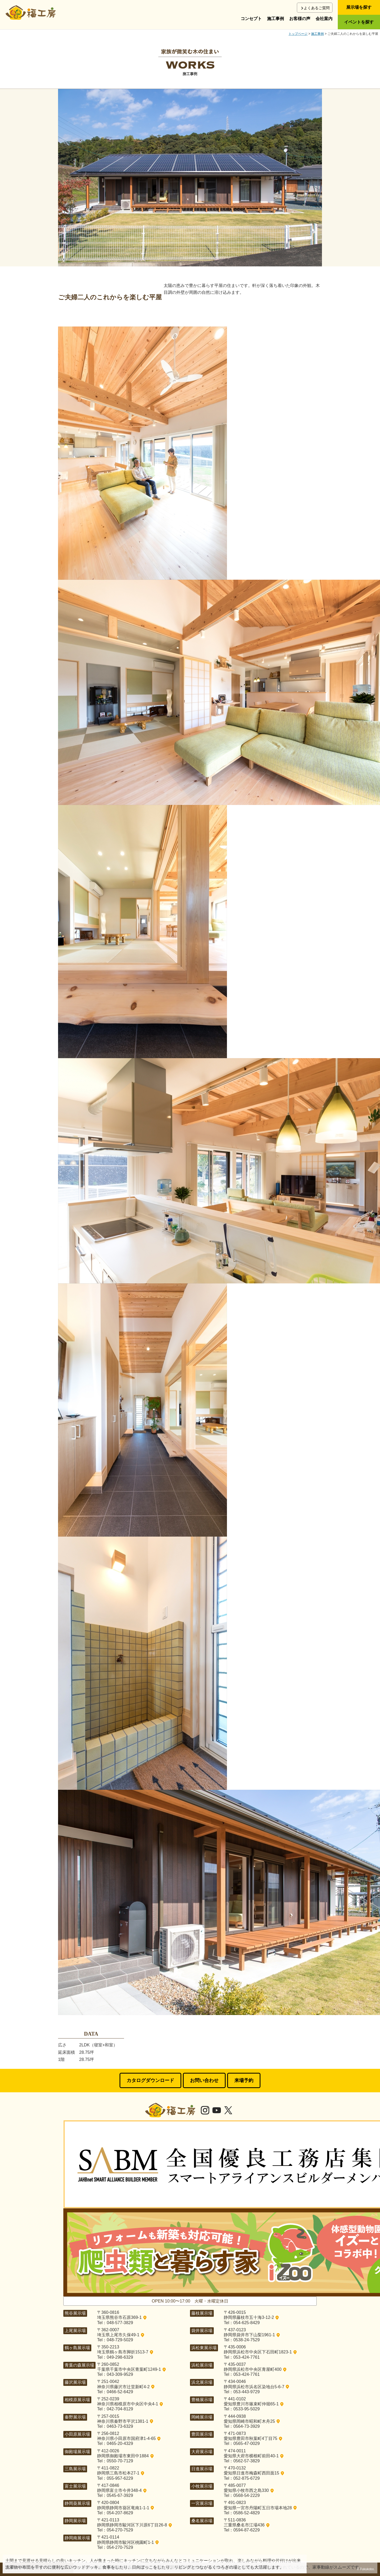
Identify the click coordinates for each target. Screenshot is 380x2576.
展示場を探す (359, 7)
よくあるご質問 (317, 8)
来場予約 (243, 2080)
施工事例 (275, 18)
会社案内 (324, 18)
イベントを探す (359, 22)
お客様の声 (299, 18)
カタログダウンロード (150, 2080)
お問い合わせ (204, 2080)
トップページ (297, 34)
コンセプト (251, 18)
